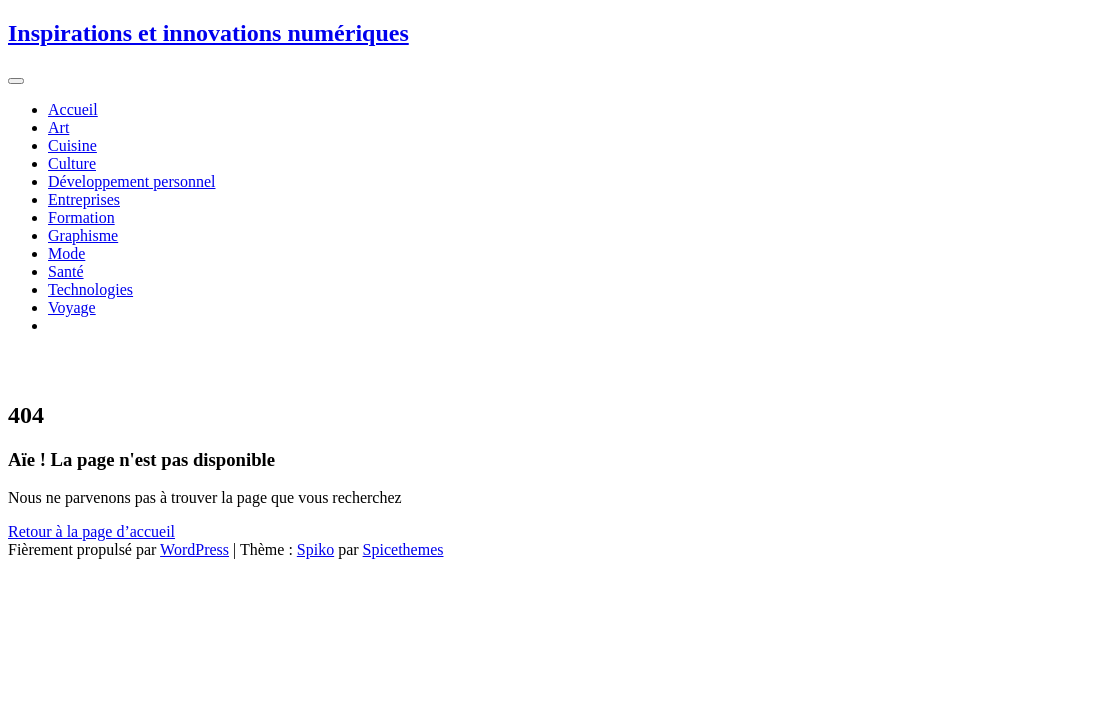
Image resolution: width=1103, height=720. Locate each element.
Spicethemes (403, 549)
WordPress (194, 549)
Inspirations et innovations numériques (208, 33)
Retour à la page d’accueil (91, 531)
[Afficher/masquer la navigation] (16, 81)
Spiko (315, 549)
